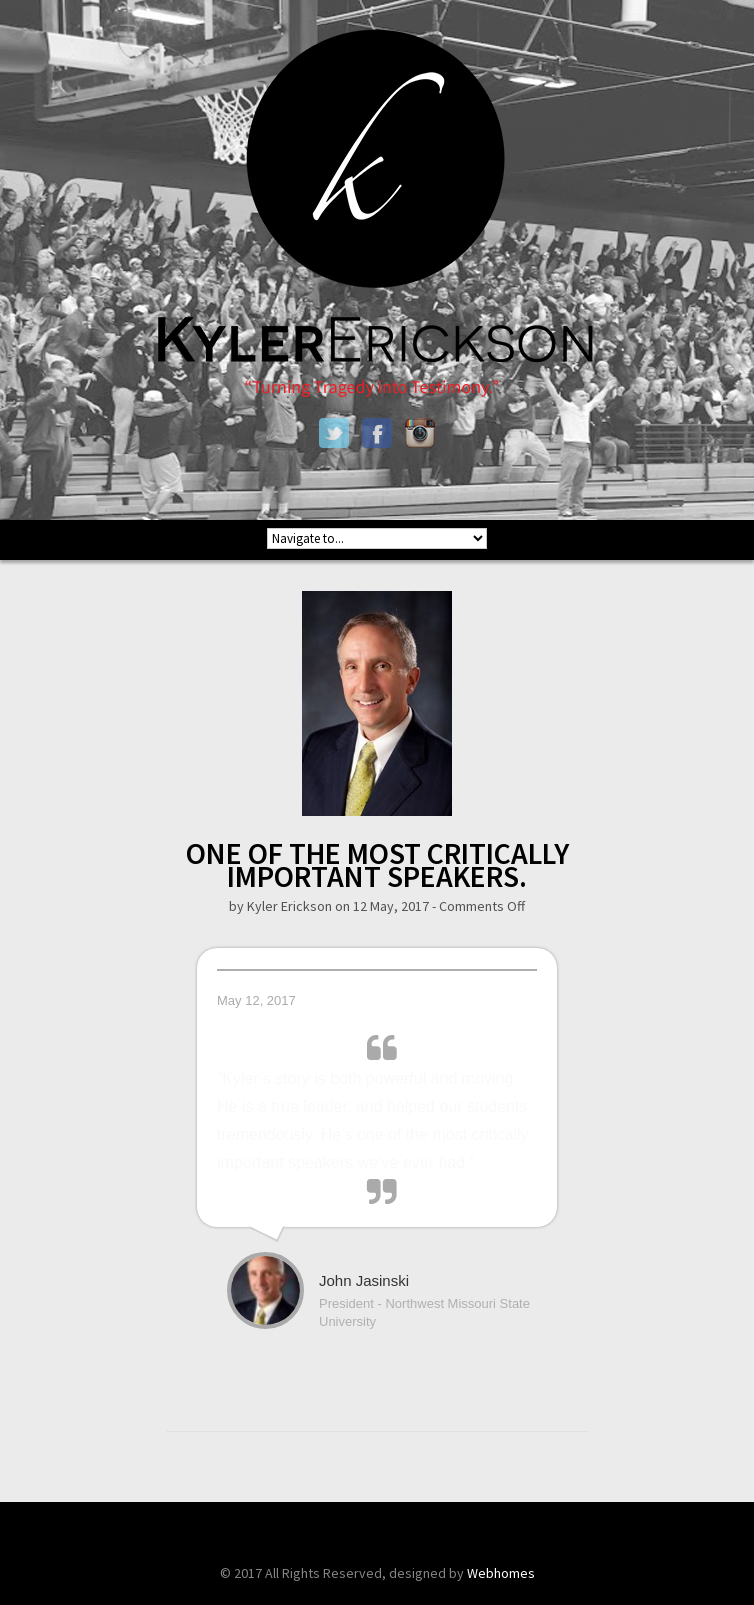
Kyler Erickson (289, 906)
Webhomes (501, 1573)
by (238, 906)
